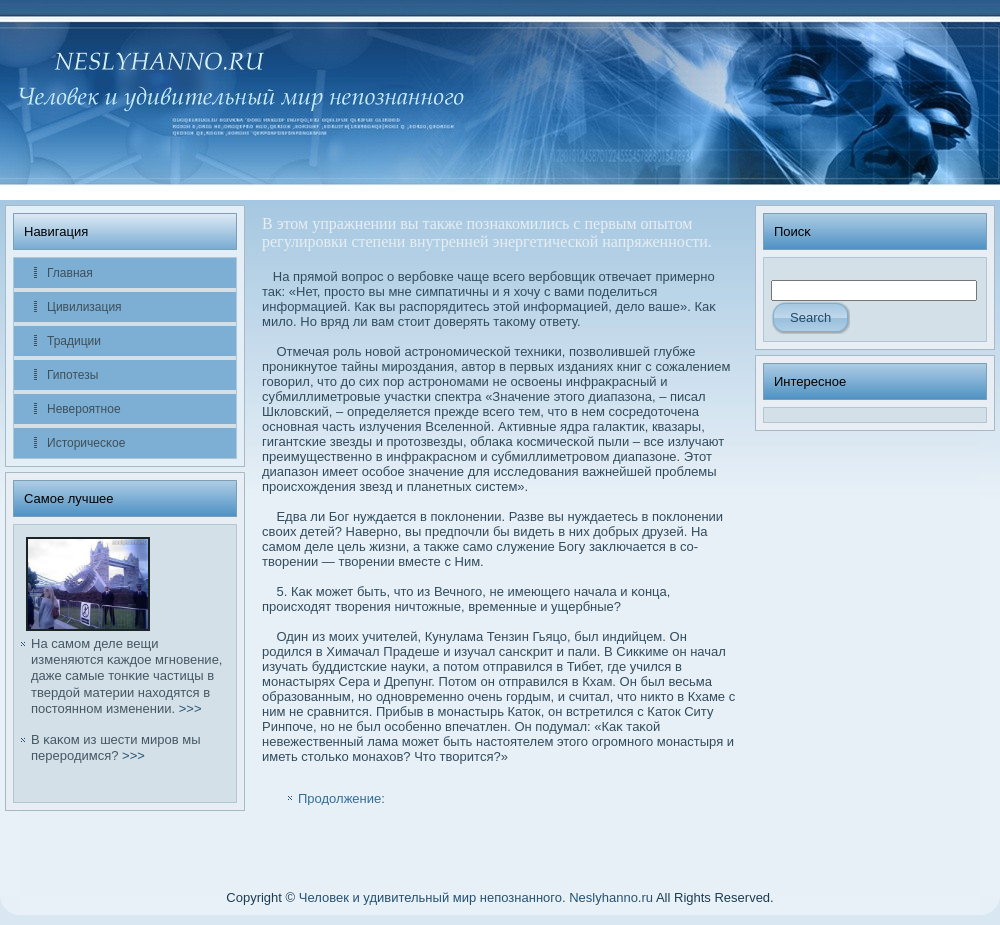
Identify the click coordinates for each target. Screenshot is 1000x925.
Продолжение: (341, 798)
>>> (190, 708)
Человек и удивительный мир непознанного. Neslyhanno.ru (476, 897)
